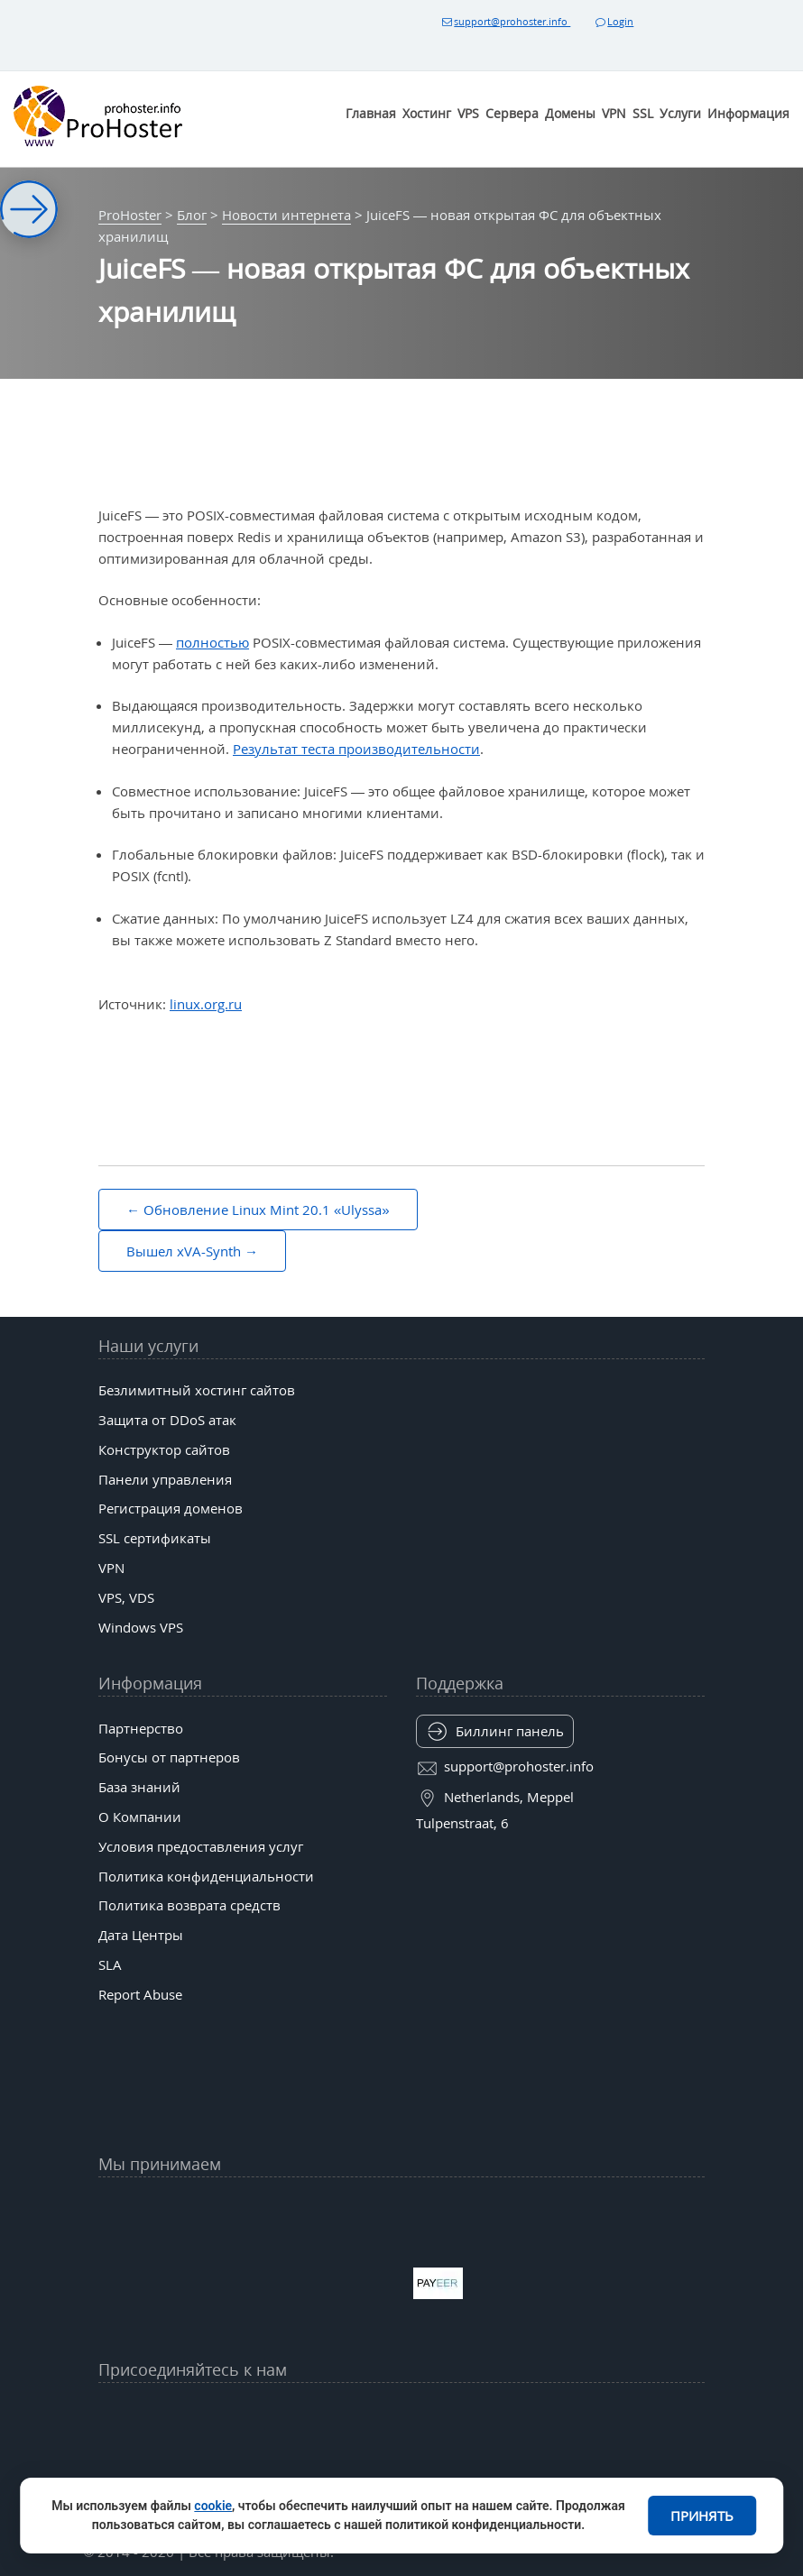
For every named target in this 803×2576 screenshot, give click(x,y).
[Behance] (401, 2458)
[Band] (533, 2414)
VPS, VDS (126, 1597)
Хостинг (426, 113)
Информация (748, 113)
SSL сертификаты (154, 1538)
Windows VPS (140, 1627)
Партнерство (140, 1728)
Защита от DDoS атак (167, 1420)
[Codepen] (599, 2458)
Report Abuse (140, 1994)
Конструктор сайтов (164, 1449)
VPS (468, 113)
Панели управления (165, 1479)
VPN (614, 113)
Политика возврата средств (189, 1905)
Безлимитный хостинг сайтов (196, 1390)
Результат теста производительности (356, 749)
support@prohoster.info (505, 21)
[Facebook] (269, 2414)
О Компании (139, 1817)
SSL (642, 113)
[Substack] (467, 2458)
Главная (371, 113)
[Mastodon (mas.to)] (204, 2458)
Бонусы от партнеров (169, 1757)
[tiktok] (401, 2414)
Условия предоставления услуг (200, 1846)
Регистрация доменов (170, 1508)
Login (613, 21)
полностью (212, 642)
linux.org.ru (206, 1004)
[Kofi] (533, 2458)
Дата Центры (140, 1935)
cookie (213, 2505)
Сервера (512, 113)
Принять (702, 2516)
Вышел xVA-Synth (183, 1251)
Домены (570, 113)
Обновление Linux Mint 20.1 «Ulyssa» (266, 1210)
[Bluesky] (467, 2414)
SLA (110, 1964)
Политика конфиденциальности (206, 1876)
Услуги (680, 113)
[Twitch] (335, 2458)
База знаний (139, 1787)
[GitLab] (269, 2458)
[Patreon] (599, 2414)
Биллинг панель (510, 1731)
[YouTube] (204, 2414)
